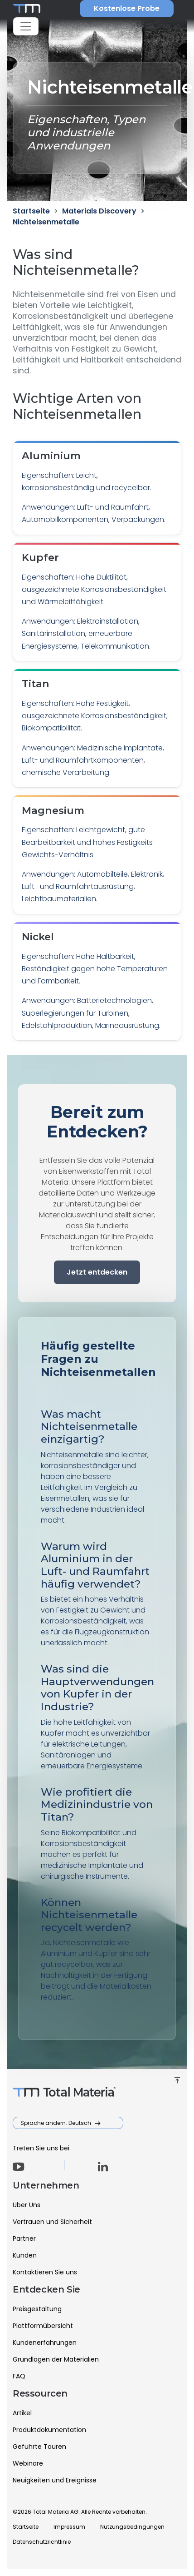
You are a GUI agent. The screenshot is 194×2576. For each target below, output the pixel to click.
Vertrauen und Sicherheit (52, 2221)
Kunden (25, 2255)
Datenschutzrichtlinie (42, 2542)
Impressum (69, 2527)
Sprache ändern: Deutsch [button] (56, 2123)
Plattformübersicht (43, 2325)
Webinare (28, 2463)
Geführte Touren (39, 2446)
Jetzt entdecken (97, 1272)
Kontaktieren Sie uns (45, 2272)
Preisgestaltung (37, 2308)
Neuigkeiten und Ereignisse (55, 2480)
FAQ (19, 2376)
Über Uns (26, 2204)
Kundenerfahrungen (45, 2342)
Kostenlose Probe (127, 8)
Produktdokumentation (49, 2429)
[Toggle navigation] (26, 26)
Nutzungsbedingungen (132, 2527)
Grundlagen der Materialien (56, 2359)
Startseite (26, 2527)
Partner (24, 2238)
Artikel (22, 2412)
